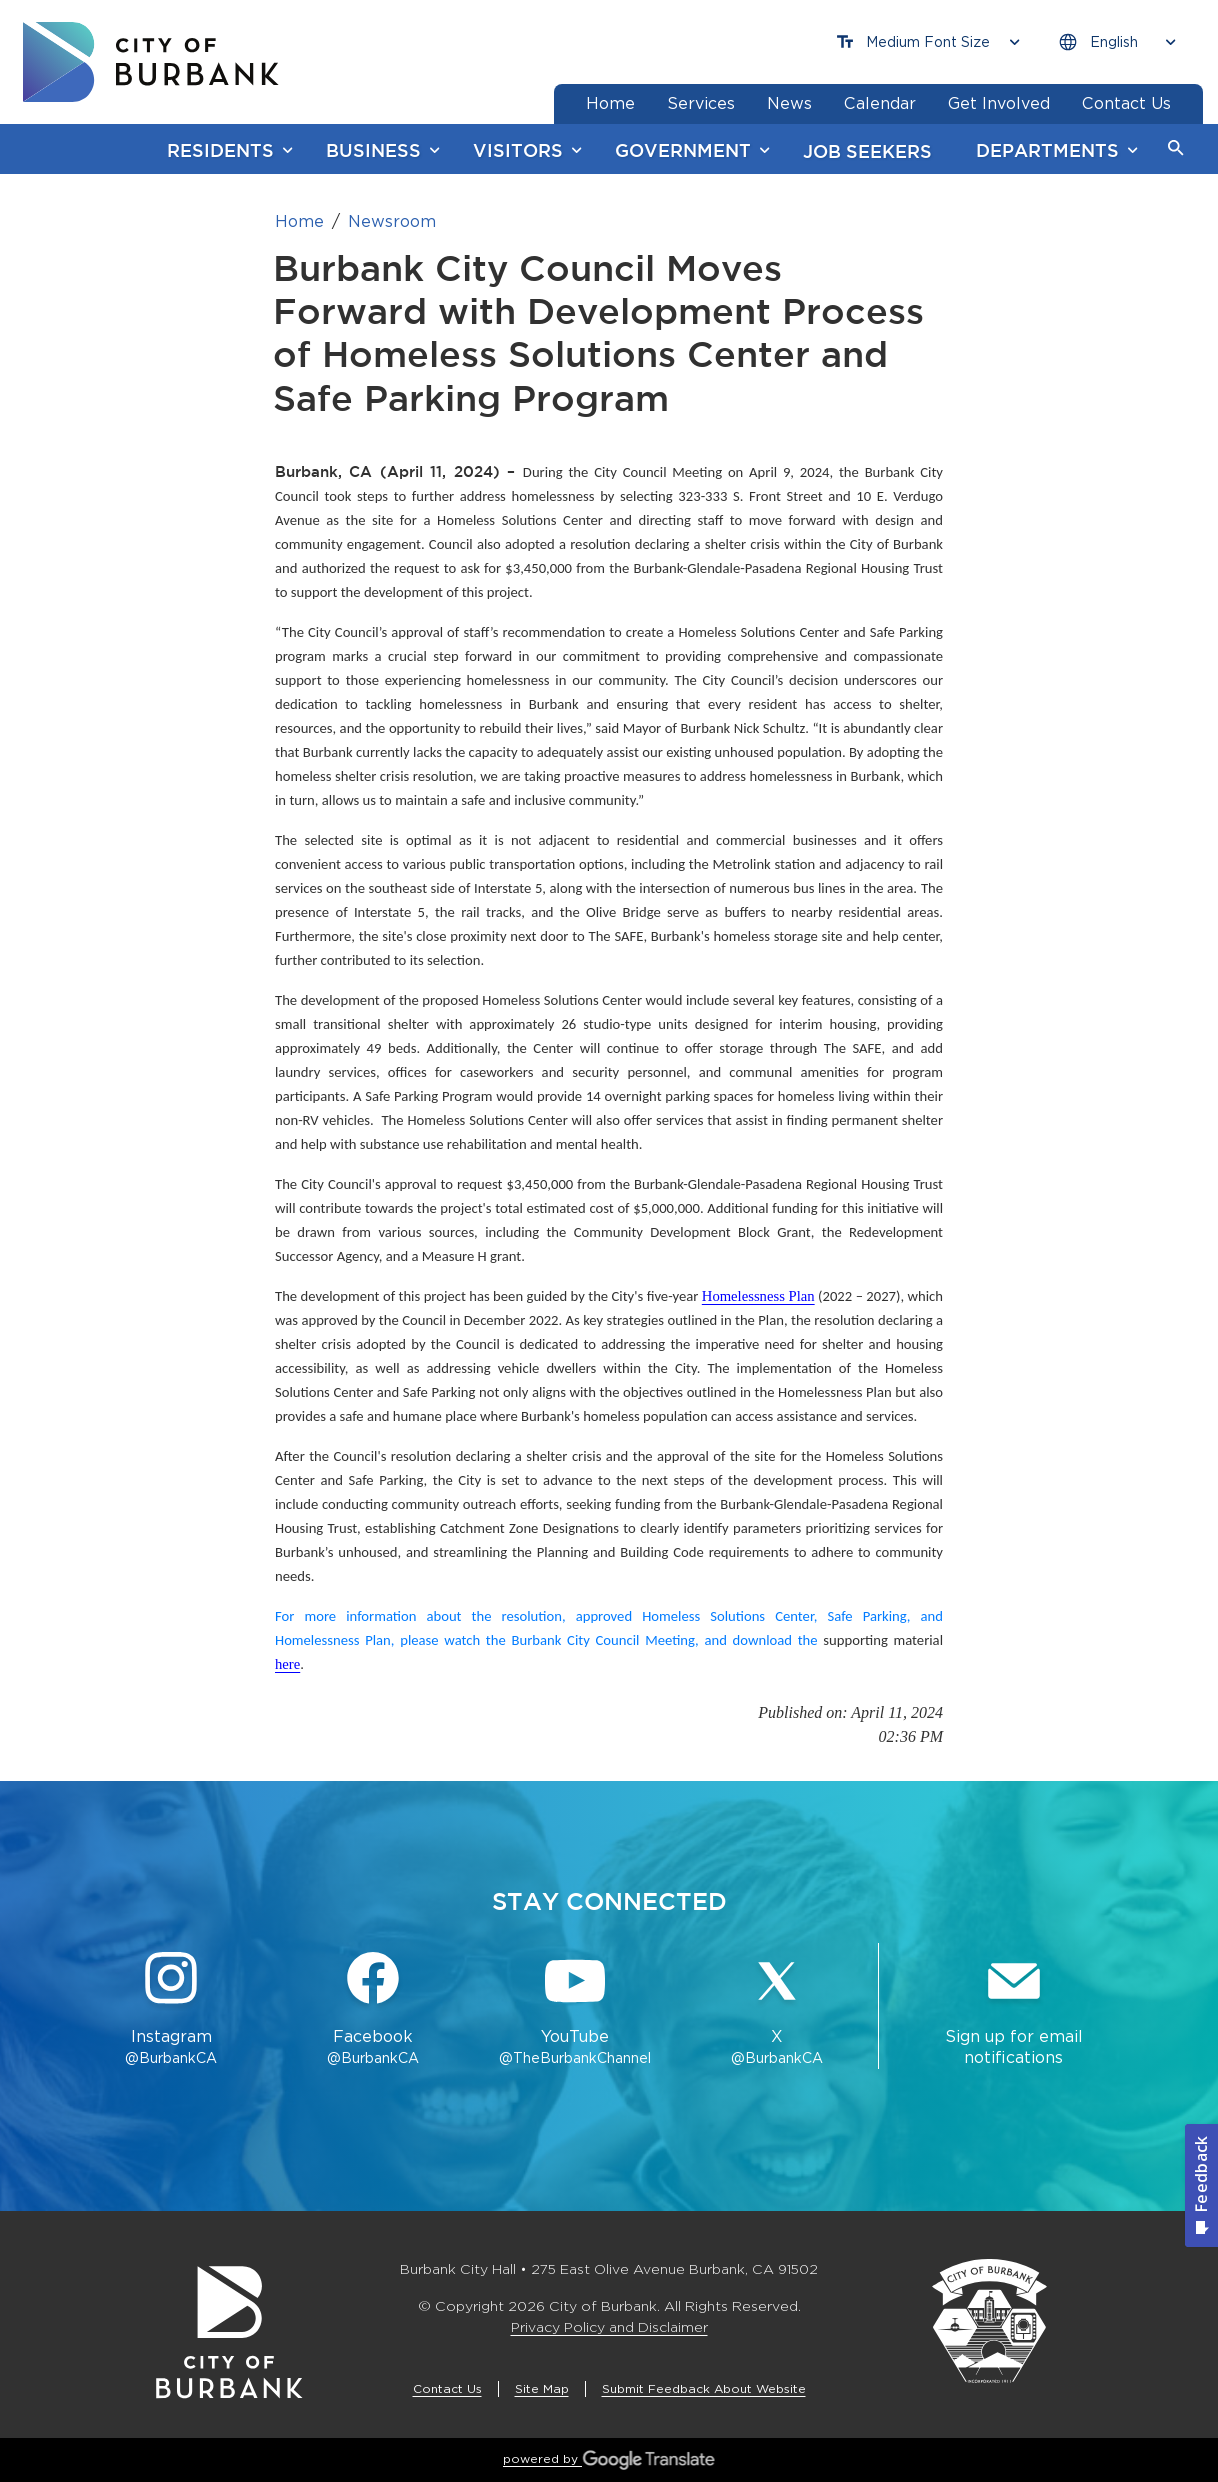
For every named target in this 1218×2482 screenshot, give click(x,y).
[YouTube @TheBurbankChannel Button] (575, 2010)
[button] (1176, 149)
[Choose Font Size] (928, 42)
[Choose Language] (1117, 42)
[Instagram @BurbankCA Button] (171, 2010)
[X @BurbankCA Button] (777, 2010)
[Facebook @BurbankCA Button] (373, 2010)
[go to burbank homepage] (151, 62)
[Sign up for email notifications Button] (1013, 2010)
